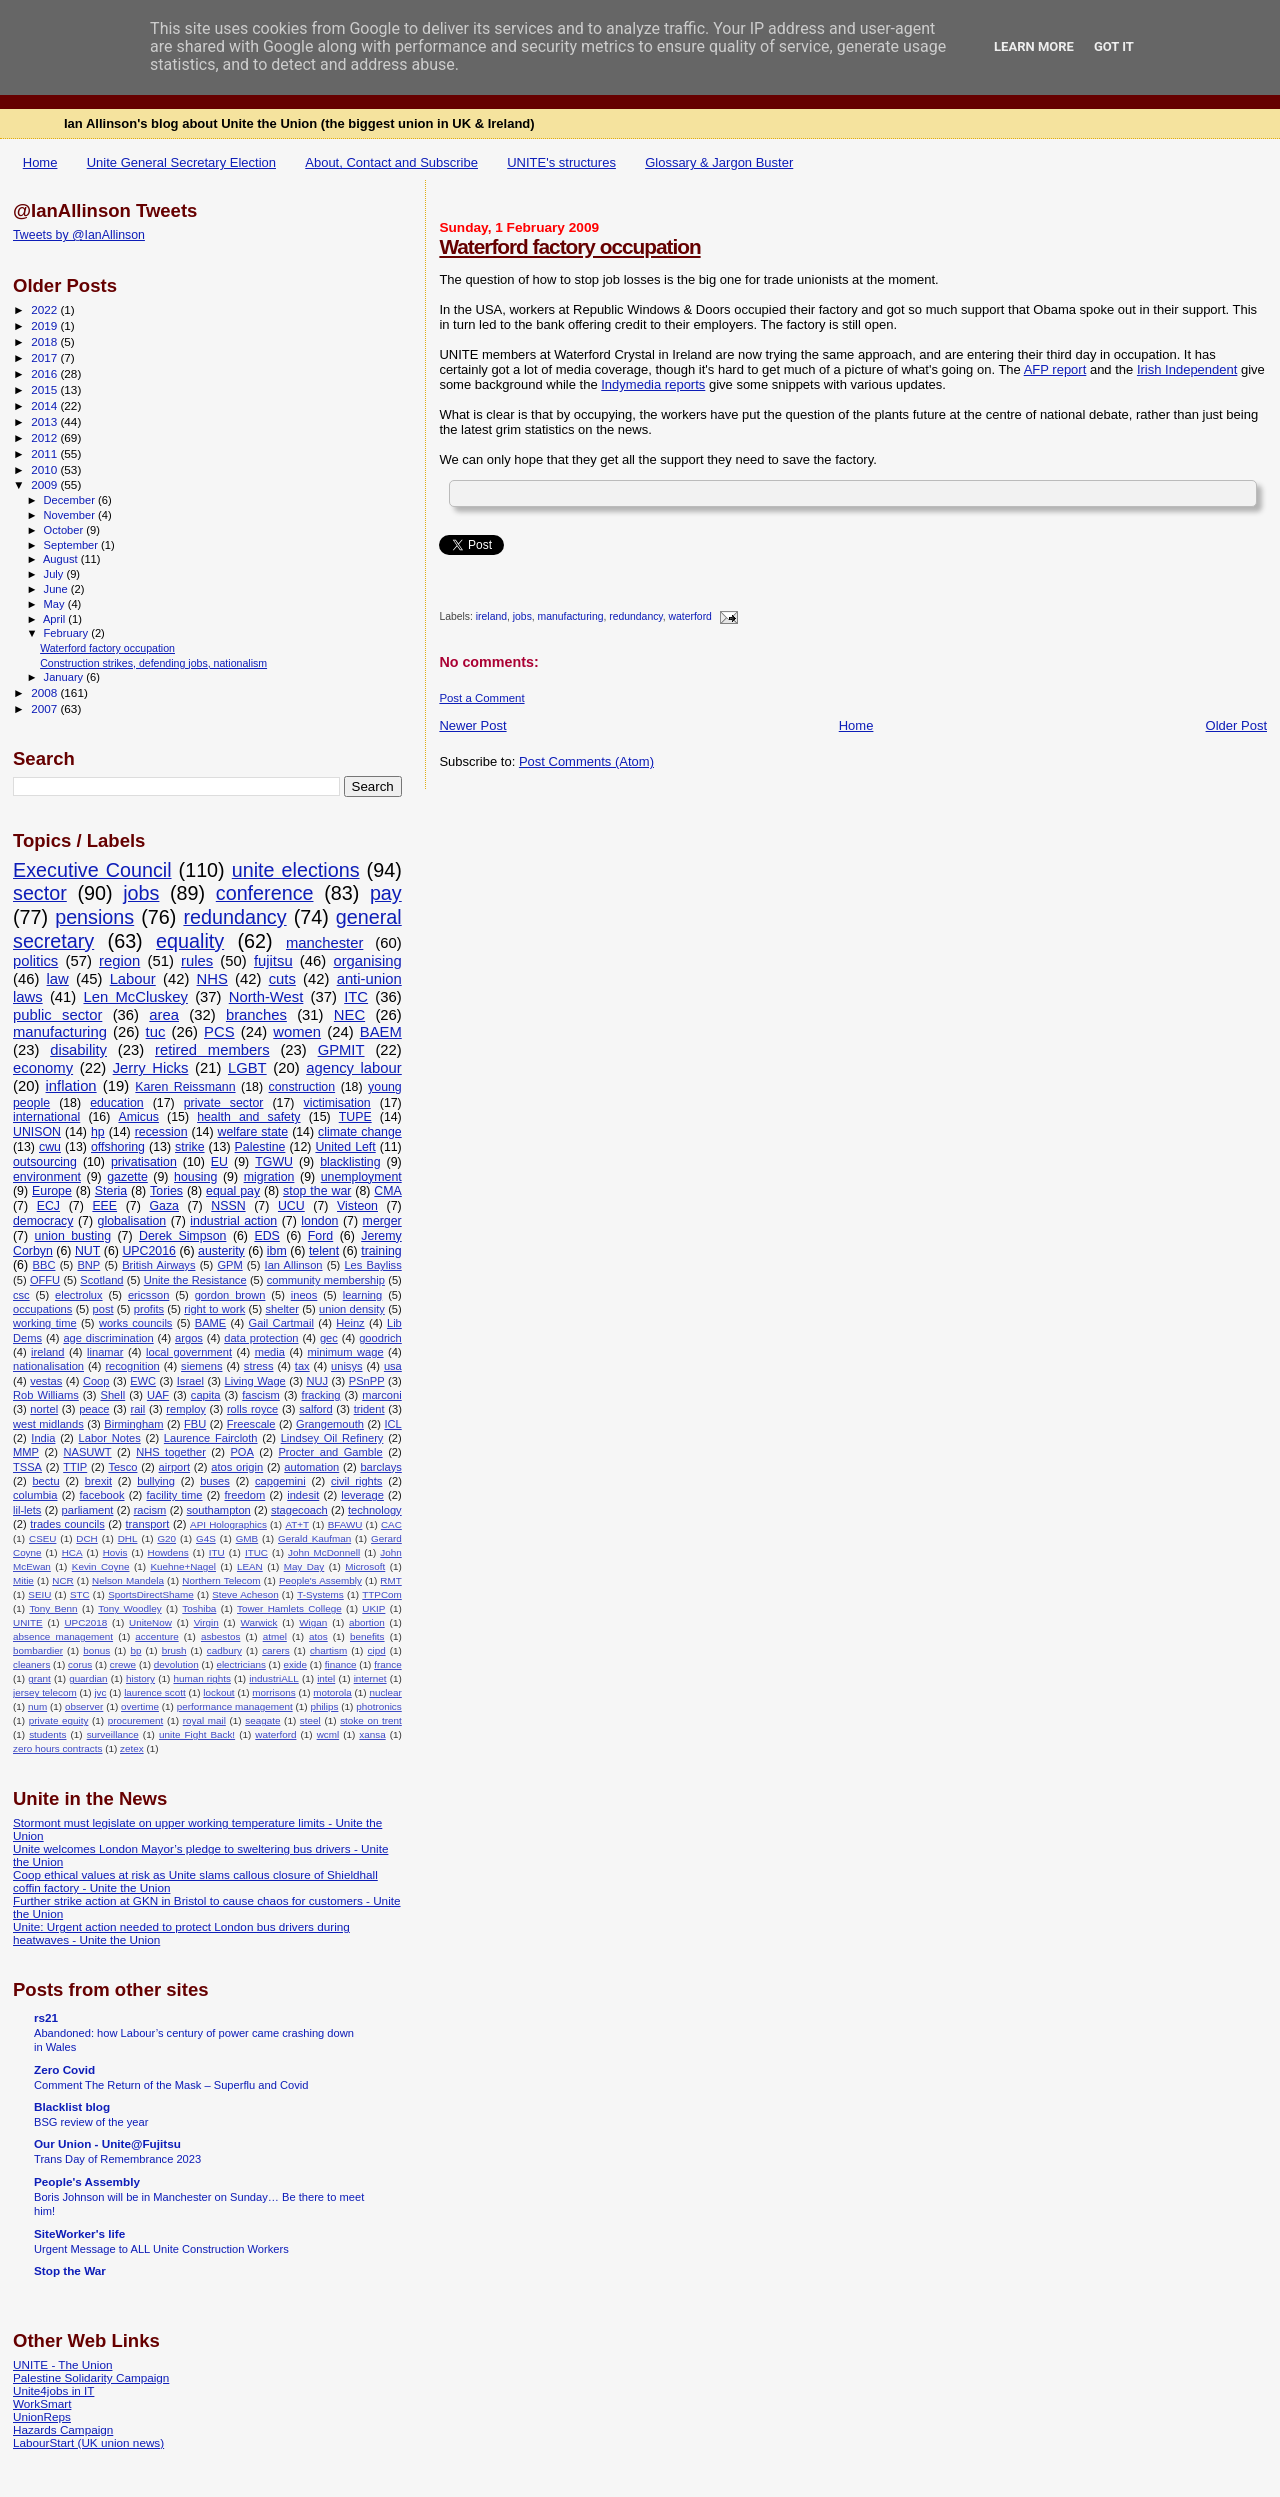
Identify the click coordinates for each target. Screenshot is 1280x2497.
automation (311, 1467)
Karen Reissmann (185, 1087)
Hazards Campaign (63, 2429)
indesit (303, 1495)
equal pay (233, 1191)
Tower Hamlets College (289, 1608)
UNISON (37, 1132)
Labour (133, 979)
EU (219, 1162)
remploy (186, 1409)
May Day (304, 1566)
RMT (390, 1580)
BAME (210, 1323)
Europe (52, 1191)
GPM (229, 1265)
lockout (218, 1692)
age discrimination (108, 1338)
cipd (377, 1650)
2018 (45, 341)
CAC (391, 1524)
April (55, 619)
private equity (59, 1720)
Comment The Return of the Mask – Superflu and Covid (171, 2085)
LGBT (247, 1068)
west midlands (48, 1424)
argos (189, 1338)
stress (259, 1366)
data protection (261, 1338)
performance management (235, 1706)
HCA (72, 1552)
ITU (217, 1552)
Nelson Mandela (128, 1580)
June (57, 589)
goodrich (380, 1338)
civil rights (357, 1481)
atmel (275, 1636)
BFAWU (345, 1524)
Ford (320, 1236)
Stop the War (70, 2270)
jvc (100, 1692)
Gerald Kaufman (314, 1538)
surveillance (113, 1734)
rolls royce (252, 1409)
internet (370, 1678)
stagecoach (299, 1510)
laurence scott (155, 1692)
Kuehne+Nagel (183, 1566)
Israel (190, 1381)
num (37, 1706)
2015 (45, 389)
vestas (46, 1381)
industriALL (273, 1678)
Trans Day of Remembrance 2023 (117, 2159)
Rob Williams (46, 1395)
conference (265, 893)
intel (326, 1678)
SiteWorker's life (79, 2233)
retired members (212, 1050)
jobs (522, 617)
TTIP (75, 1467)
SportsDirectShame (151, 1594)
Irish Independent (1187, 369)
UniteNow (150, 1622)
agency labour (354, 1068)
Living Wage (255, 1381)
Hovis (115, 1552)
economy (43, 1068)
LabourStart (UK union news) (88, 2442)
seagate (262, 1720)
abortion (367, 1622)
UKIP (373, 1608)
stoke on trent (371, 1720)
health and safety (248, 1117)
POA (241, 1452)
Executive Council (92, 870)
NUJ (317, 1381)
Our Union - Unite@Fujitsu (107, 2143)
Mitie (23, 1580)
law (58, 979)
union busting (73, 1236)
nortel (44, 1409)
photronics (379, 1706)
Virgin (206, 1622)
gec (329, 1338)
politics (35, 961)
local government (189, 1352)
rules (197, 961)
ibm (277, 1251)
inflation (71, 1086)
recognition (132, 1366)
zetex (132, 1748)
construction (302, 1087)
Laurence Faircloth (211, 1438)
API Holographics (228, 1524)
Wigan (313, 1622)
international (46, 1117)
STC (80, 1594)
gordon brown (230, 1295)
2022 (45, 309)
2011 (45, 453)
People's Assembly (320, 1580)
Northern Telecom (221, 1580)
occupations (42, 1309)
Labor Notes (110, 1438)
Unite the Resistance (195, 1280)
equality (190, 941)
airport (175, 1467)
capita (206, 1395)
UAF (158, 1395)
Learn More (1034, 46)
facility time (174, 1495)
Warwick (259, 1622)
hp (98, 1132)
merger (382, 1221)
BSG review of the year (91, 2122)
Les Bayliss (372, 1265)
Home (40, 162)
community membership (326, 1280)
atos (318, 1636)
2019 (45, 325)
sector (40, 893)
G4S (206, 1538)
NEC (349, 1015)
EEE (104, 1206)
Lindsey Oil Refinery (332, 1438)
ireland (491, 617)
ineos (304, 1295)
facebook (101, 1495)
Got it (1114, 46)
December (71, 500)
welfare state (253, 1132)
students (47, 1734)
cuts (282, 979)
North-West (266, 997)
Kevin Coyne (101, 1566)
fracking (321, 1395)
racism (150, 1510)
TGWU (274, 1162)
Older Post (1236, 725)
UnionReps (42, 2416)
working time (45, 1323)
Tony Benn (53, 1608)
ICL (392, 1424)
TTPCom (382, 1594)
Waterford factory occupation (569, 246)
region (119, 961)
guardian (88, 1678)
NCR (62, 1580)
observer (84, 1706)
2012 (45, 437)
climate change (360, 1132)
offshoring (118, 1147)
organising (367, 961)
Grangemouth (330, 1424)
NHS (212, 979)
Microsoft (365, 1566)
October (65, 530)
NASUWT (87, 1452)
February (68, 633)
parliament (88, 1510)
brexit (98, 1481)
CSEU (42, 1538)
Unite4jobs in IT (53, 2390)
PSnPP (367, 1381)
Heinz (350, 1323)
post (103, 1309)
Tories (166, 1191)
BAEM (381, 1032)
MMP (26, 1452)
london (319, 1221)
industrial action (233, 1221)
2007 (45, 708)
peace (94, 1409)
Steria (111, 1191)
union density (352, 1309)
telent (324, 1251)
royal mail (204, 1720)
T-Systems (320, 1594)
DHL (128, 1538)
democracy (43, 1221)
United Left (345, 1147)
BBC (44, 1265)
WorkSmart (42, 2403)
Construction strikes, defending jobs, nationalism (153, 663)
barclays (380, 1467)
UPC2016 (149, 1251)
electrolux (79, 1295)
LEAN (250, 1566)
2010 (45, 469)
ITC (356, 997)
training (381, 1251)
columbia (35, 1495)
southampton (219, 1510)
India (43, 1438)
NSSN (228, 1206)
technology (375, 1510)
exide (295, 1664)
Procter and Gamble (330, 1452)
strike (190, 1147)
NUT (87, 1251)
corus (80, 1664)
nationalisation (48, 1366)
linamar (105, 1352)
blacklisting (350, 1162)
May (56, 604)
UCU (291, 1206)
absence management (63, 1636)
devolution (176, 1664)
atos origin (237, 1467)
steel (310, 1720)
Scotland (101, 1280)
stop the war (317, 1191)
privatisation (144, 1162)
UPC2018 (85, 1622)
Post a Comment (481, 698)
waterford (690, 617)
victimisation (336, 1103)
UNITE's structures (561, 162)
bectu (45, 1481)
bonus (96, 1650)
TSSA (27, 1467)
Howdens (168, 1552)
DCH (86, 1538)
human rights (201, 1678)
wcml (328, 1734)
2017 (45, 357)
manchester (324, 943)
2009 (45, 484)
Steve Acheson (245, 1594)
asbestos (221, 1636)
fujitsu (273, 961)
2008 (45, 692)
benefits (367, 1636)
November (71, 515)
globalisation (132, 1221)
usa (393, 1366)
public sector (57, 1015)
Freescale (251, 1424)
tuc (156, 1032)
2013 (45, 421)
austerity (221, 1251)
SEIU (39, 1594)
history (140, 1678)
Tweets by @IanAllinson (79, 235)
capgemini (280, 1481)
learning (363, 1295)
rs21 (46, 2017)
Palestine (260, 1147)
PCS (219, 1032)
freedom (244, 1495)
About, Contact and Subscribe (391, 162)
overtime (140, 1706)
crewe (123, 1664)
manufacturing (571, 617)
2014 (45, 405)
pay (386, 893)
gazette (127, 1177)
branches (256, 1015)
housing (195, 1177)
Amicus (138, 1117)
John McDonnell (324, 1552)
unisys (347, 1366)
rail (137, 1409)
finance (341, 1664)
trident (369, 1409)
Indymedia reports (653, 384)
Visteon (357, 1206)
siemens (201, 1366)
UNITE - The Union (62, 2364)
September (73, 545)
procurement (135, 1720)
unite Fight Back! (197, 1734)
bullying (156, 1481)
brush (174, 1650)
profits (149, 1309)
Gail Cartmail (281, 1323)
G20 (166, 1538)
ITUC (256, 1552)
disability (78, 1050)
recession (161, 1132)
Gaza (164, 1206)
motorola (332, 1692)
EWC (143, 1381)
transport (147, 1524)
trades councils (67, 1524)
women (297, 1032)
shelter (281, 1309)
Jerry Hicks (151, 1068)
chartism (328, 1650)
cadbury (224, 1650)
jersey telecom (45, 1692)
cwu (50, 1147)
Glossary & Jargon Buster (719, 162)
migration (269, 1177)
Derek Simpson (182, 1236)
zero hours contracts (57, 1748)
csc (21, 1295)
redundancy (636, 617)
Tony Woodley (129, 1608)
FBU (195, 1424)
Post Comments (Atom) (586, 761)
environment (47, 1177)
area (164, 1015)
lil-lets (27, 1510)
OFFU (45, 1280)
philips (324, 1706)
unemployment (361, 1177)
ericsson (148, 1295)
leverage (362, 1495)
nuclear (385, 1692)
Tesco (122, 1467)
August (62, 559)
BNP (88, 1265)
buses (215, 1481)
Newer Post (472, 725)
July (55, 574)
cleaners (31, 1664)
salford (315, 1409)
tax (302, 1366)
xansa (372, 1734)
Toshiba (199, 1608)
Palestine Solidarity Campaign (91, 2377)
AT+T (297, 1524)
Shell (113, 1395)
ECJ (48, 1206)
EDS (266, 1236)
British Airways (158, 1265)
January (65, 677)
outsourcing (45, 1162)
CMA (387, 1191)
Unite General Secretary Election (181, 162)
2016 (45, 373)
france (387, 1664)
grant (39, 1678)
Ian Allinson (294, 1265)
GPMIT (341, 1050)
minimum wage (345, 1352)
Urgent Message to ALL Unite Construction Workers (161, 2249)
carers (275, 1650)
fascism (261, 1395)
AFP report (1055, 369)
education (117, 1103)
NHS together (171, 1452)
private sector (224, 1103)
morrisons (273, 1692)
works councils (136, 1323)
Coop (96, 1381)
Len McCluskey (135, 997)
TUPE (355, 1117)
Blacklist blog (72, 2106)
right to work (214, 1309)
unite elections (296, 870)
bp (135, 1650)
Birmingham (133, 1424)
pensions (94, 917)
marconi (382, 1395)
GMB (247, 1538)
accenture (156, 1636)
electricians (240, 1664)
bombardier (38, 1650)
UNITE (28, 1622)
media (270, 1352)
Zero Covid (64, 2069)
